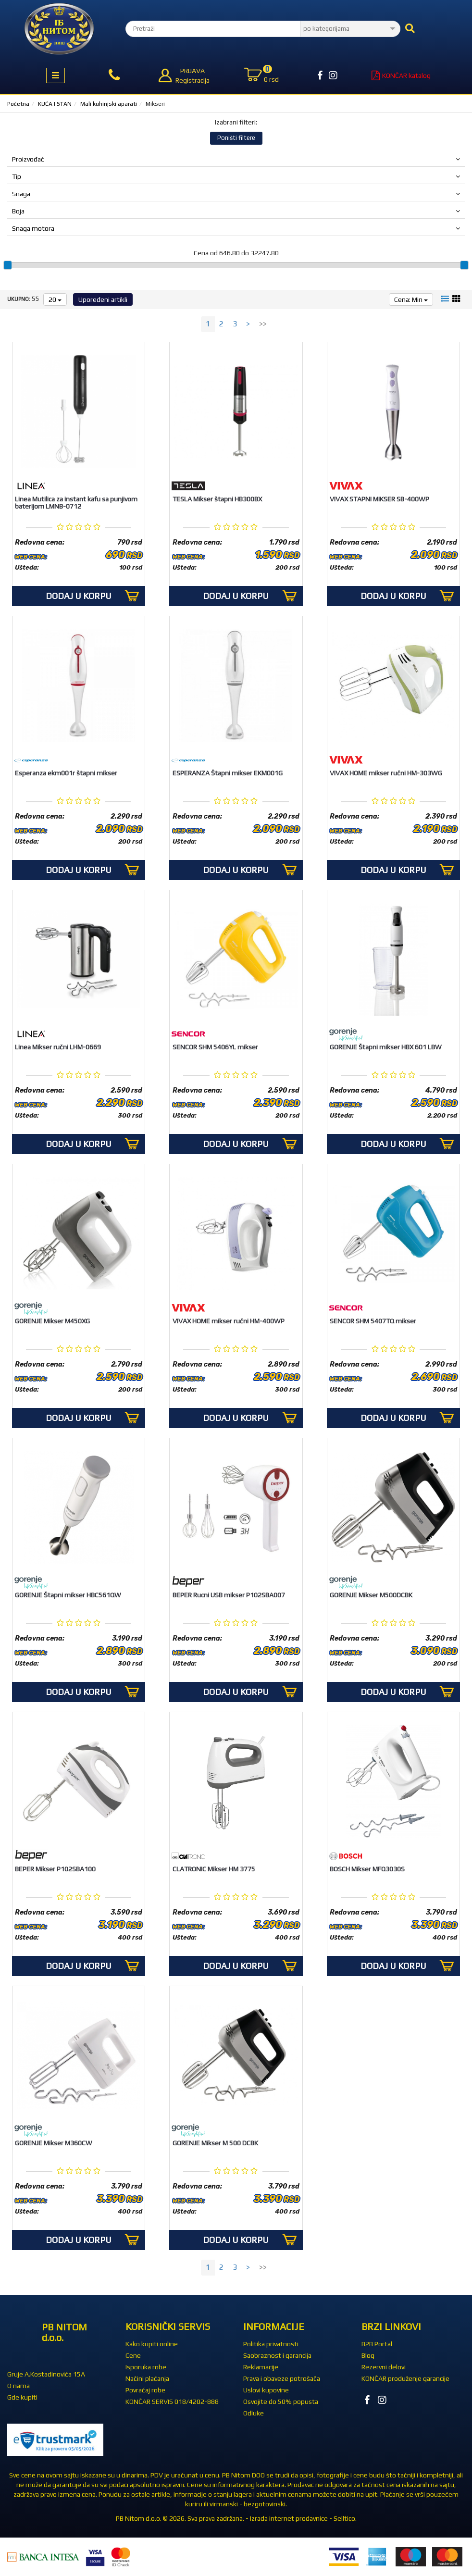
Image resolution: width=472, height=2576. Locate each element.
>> (263, 323)
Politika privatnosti (270, 2344)
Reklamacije (260, 2367)
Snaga (236, 194)
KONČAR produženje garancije (405, 2378)
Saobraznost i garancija (277, 2355)
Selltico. (345, 2518)
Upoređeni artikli (102, 299)
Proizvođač (236, 159)
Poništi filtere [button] (236, 137)
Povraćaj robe (145, 2390)
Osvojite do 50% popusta (280, 2401)
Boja (236, 211)
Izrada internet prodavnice (289, 2518)
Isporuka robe (145, 2367)
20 (55, 299)
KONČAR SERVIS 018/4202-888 (172, 2401)
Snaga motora (236, 228)
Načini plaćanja (147, 2378)
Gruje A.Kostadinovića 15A (46, 2374)
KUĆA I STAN (55, 103)
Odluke (253, 2413)
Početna (18, 103)
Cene (133, 2355)
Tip (236, 176)
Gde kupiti (22, 2397)
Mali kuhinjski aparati (108, 103)
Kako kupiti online (151, 2344)
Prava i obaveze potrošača (281, 2378)
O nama (18, 2385)
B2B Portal (376, 2344)
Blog (367, 2355)
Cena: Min (411, 299)
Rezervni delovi (383, 2367)
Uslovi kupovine (266, 2390)
